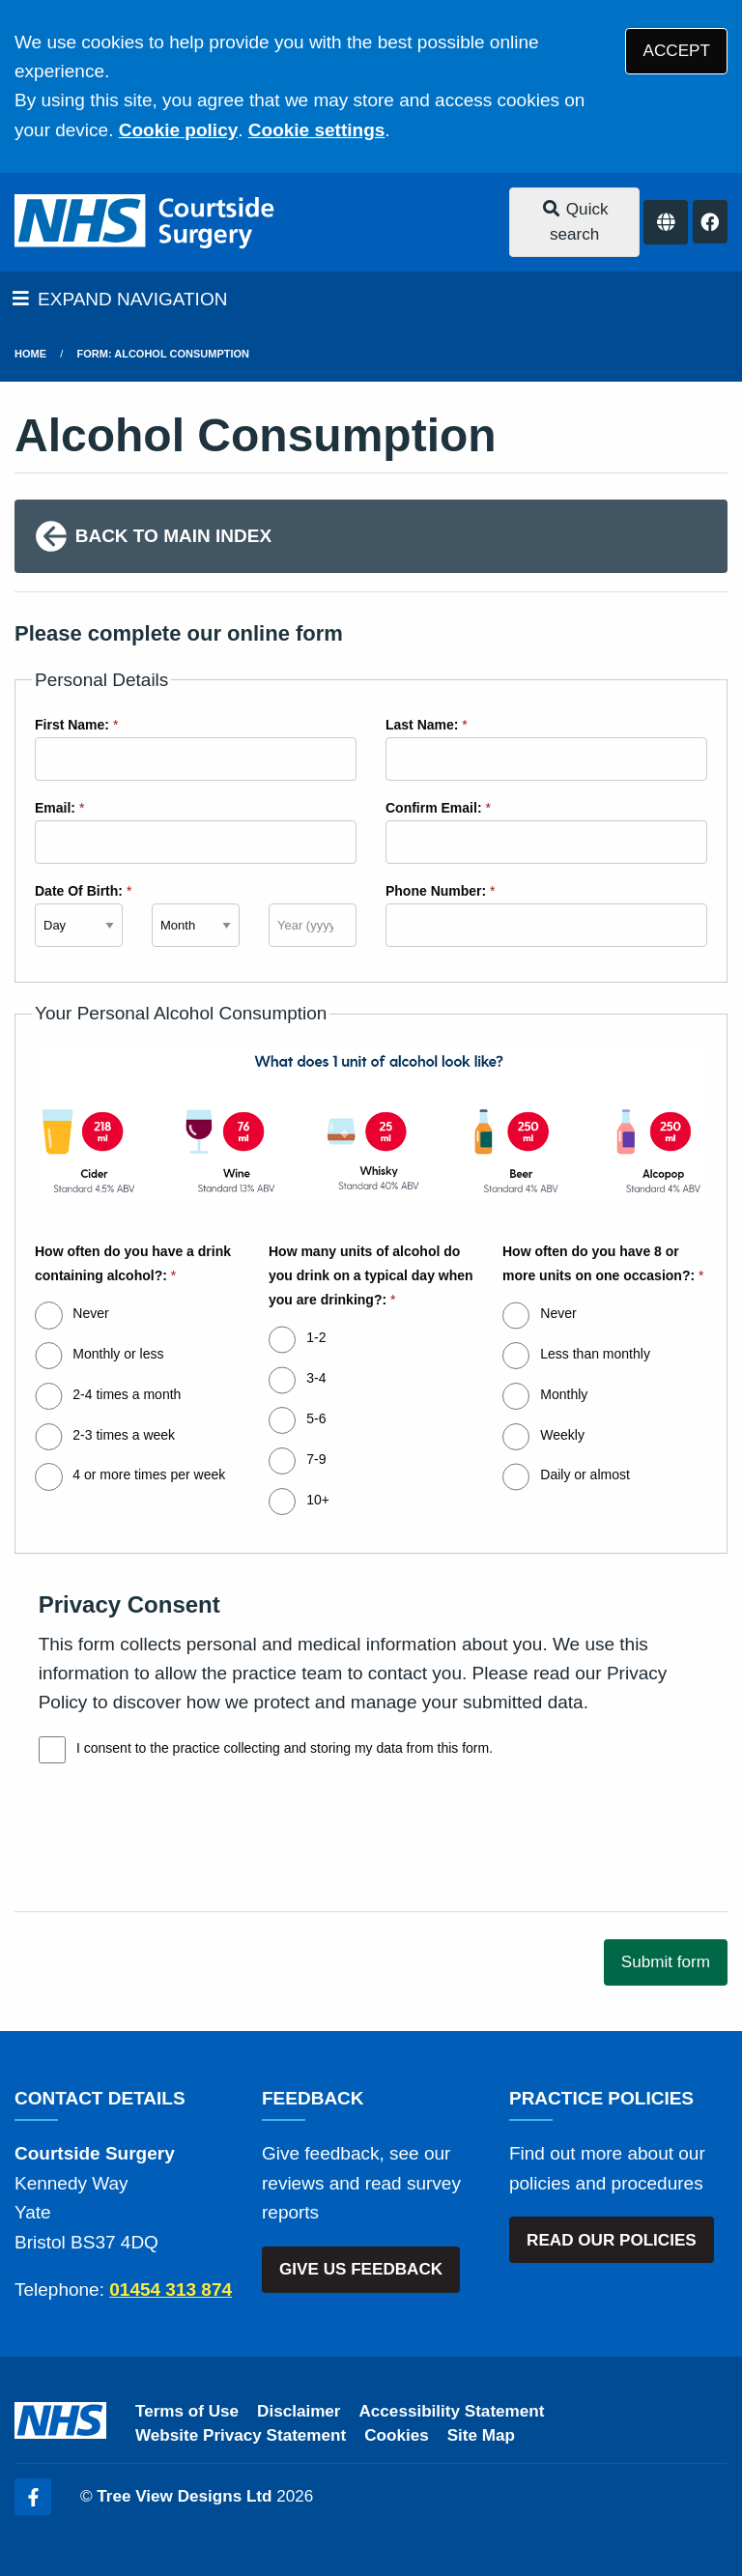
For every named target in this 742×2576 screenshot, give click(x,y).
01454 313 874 (170, 2289)
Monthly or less (117, 1353)
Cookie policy (179, 130)
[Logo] (145, 221)
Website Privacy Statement (240, 2435)
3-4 (316, 1378)
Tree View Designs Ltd (184, 2496)
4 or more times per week (148, 1474)
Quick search (575, 221)
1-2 (316, 1337)
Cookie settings (316, 130)
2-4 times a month (126, 1394)
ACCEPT (676, 51)
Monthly (563, 1394)
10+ (317, 1499)
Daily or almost (585, 1474)
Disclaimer (298, 2411)
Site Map (481, 2435)
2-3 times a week (123, 1435)
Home (30, 353)
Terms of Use (187, 2411)
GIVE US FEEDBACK (360, 2269)
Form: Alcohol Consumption (163, 353)
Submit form (665, 1962)
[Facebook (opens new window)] (32, 2496)
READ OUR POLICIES (612, 2240)
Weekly (562, 1435)
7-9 (316, 1459)
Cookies (396, 2435)
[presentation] (161, 1855)
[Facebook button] (710, 221)
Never (90, 1313)
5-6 (316, 1418)
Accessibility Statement (452, 2411)
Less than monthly (595, 1353)
